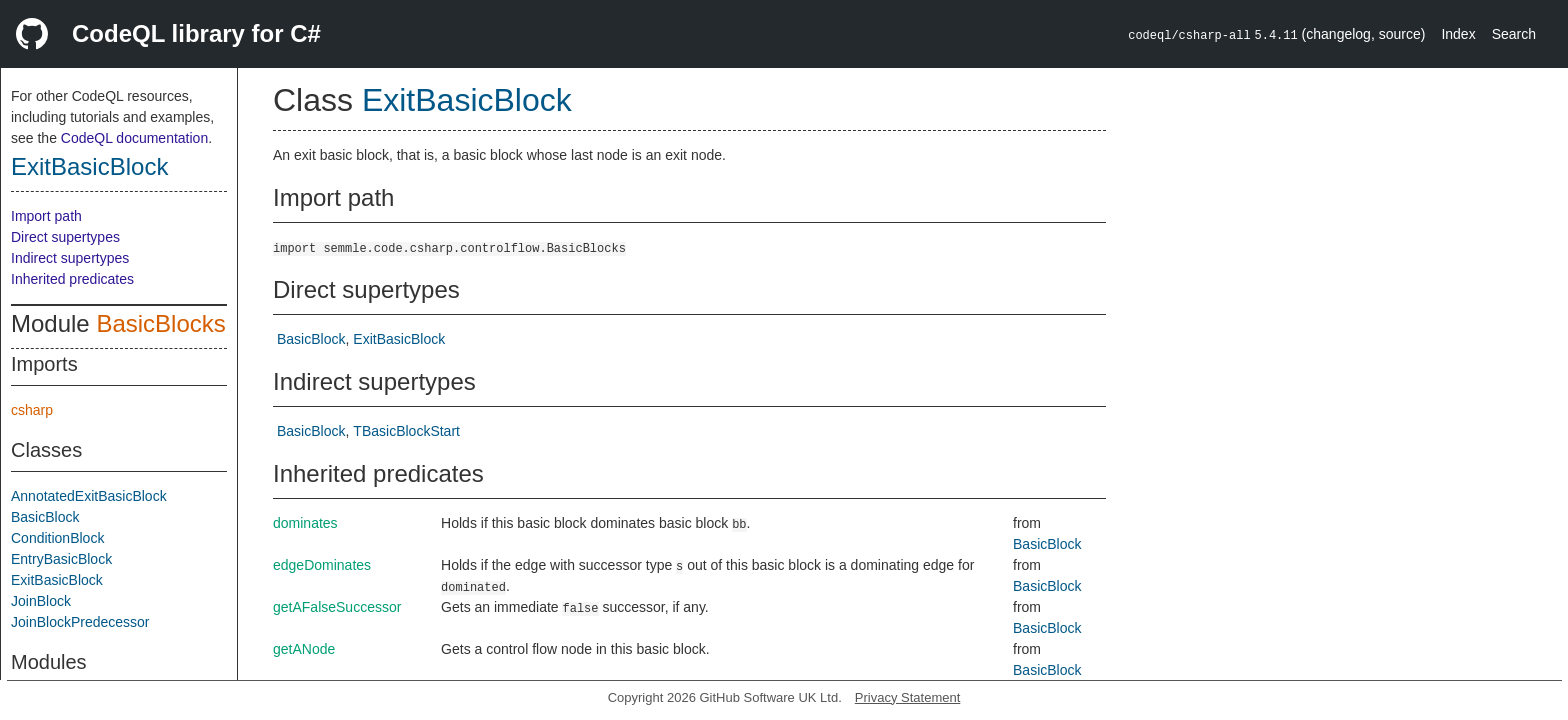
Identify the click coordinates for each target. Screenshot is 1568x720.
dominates (305, 523)
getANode (304, 649)
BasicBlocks (160, 323)
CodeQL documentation (134, 138)
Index (1458, 34)
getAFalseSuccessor (337, 607)
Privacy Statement (908, 697)
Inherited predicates (72, 279)
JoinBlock (41, 601)
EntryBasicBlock (61, 559)
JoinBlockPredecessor (80, 622)
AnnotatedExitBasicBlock (89, 496)
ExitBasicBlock (89, 166)
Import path (46, 216)
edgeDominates (322, 565)
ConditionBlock (57, 538)
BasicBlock (45, 517)
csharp (32, 410)
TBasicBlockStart (406, 431)
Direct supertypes (65, 237)
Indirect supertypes (70, 258)
